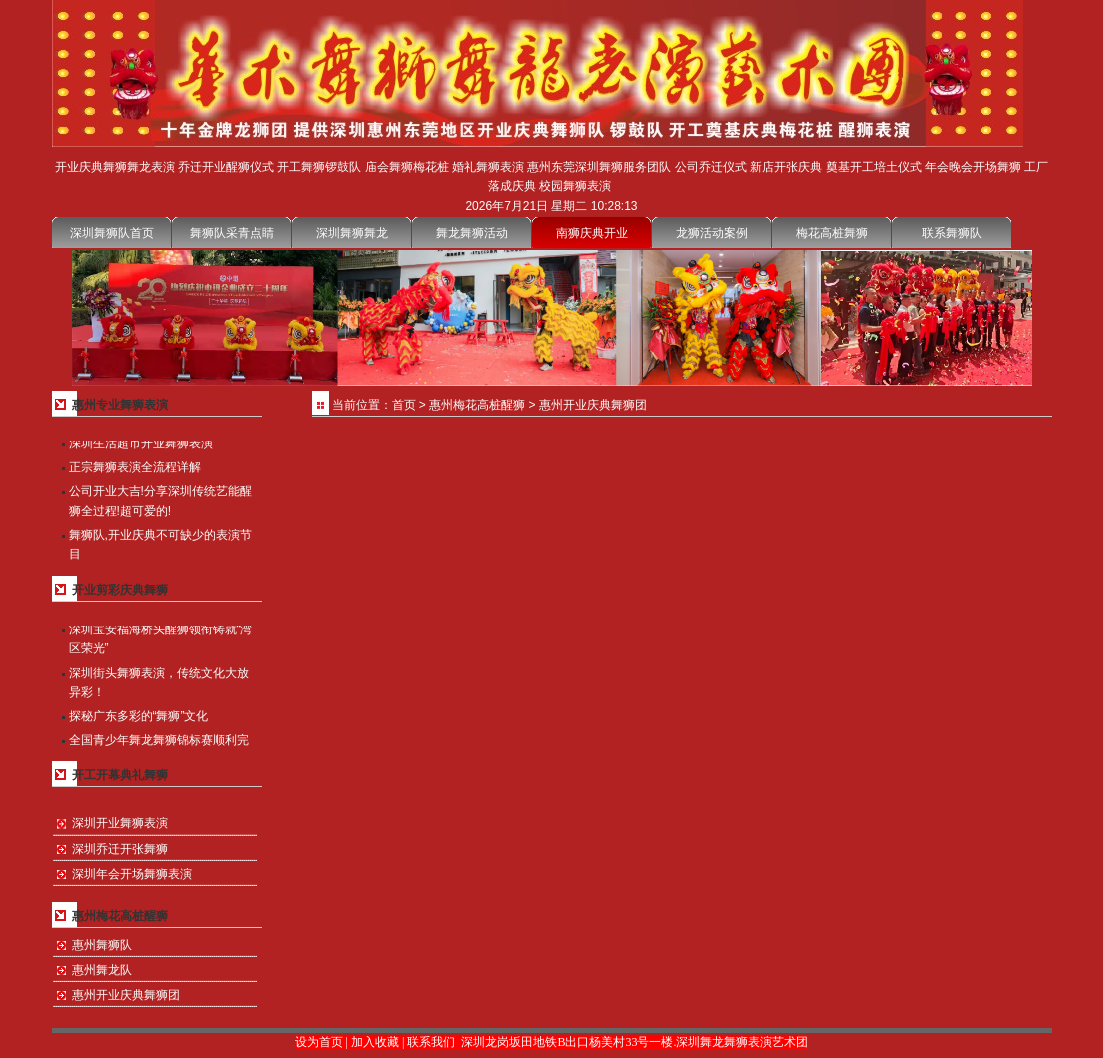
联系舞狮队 (952, 233)
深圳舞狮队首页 (112, 233)
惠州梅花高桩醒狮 (477, 405)
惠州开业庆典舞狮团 (126, 995)
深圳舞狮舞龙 (352, 233)
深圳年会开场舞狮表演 (132, 874)
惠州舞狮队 (102, 945)
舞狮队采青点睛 (232, 233)
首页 (404, 405)
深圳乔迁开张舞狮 (120, 849)
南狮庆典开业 (592, 233)
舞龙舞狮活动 (472, 233)
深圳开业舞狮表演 (120, 823)
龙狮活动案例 (712, 233)
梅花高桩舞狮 (832, 233)
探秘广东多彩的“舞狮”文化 (139, 717)
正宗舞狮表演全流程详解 (135, 468)
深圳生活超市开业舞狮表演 (141, 444)
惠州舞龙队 (102, 970)
